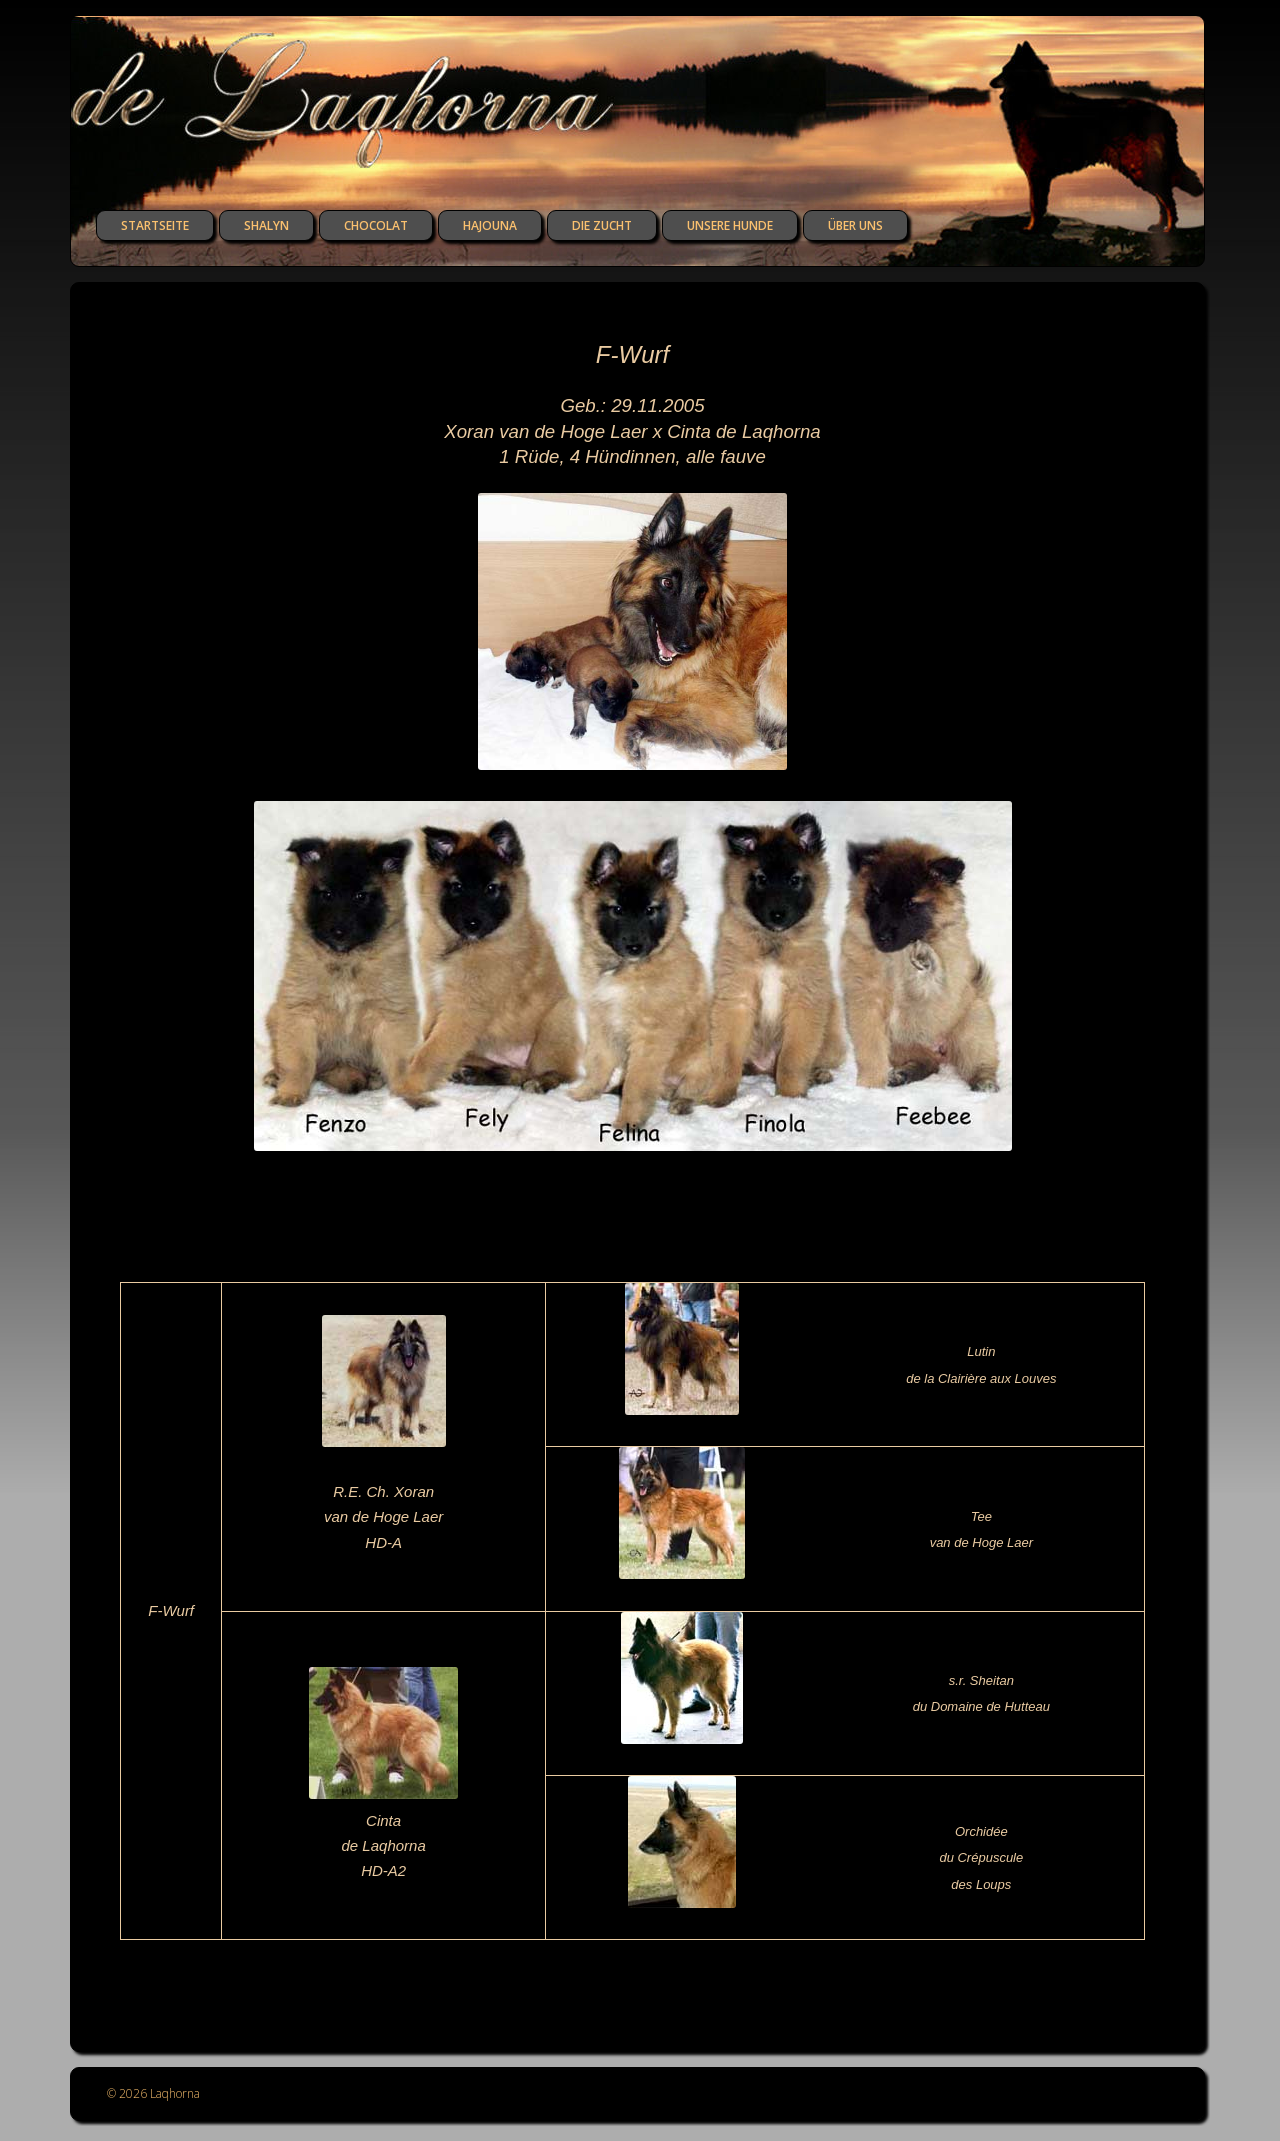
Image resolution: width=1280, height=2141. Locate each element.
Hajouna (490, 225)
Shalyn (266, 225)
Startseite (155, 225)
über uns (855, 225)
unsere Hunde (730, 225)
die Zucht (602, 225)
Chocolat (376, 225)
